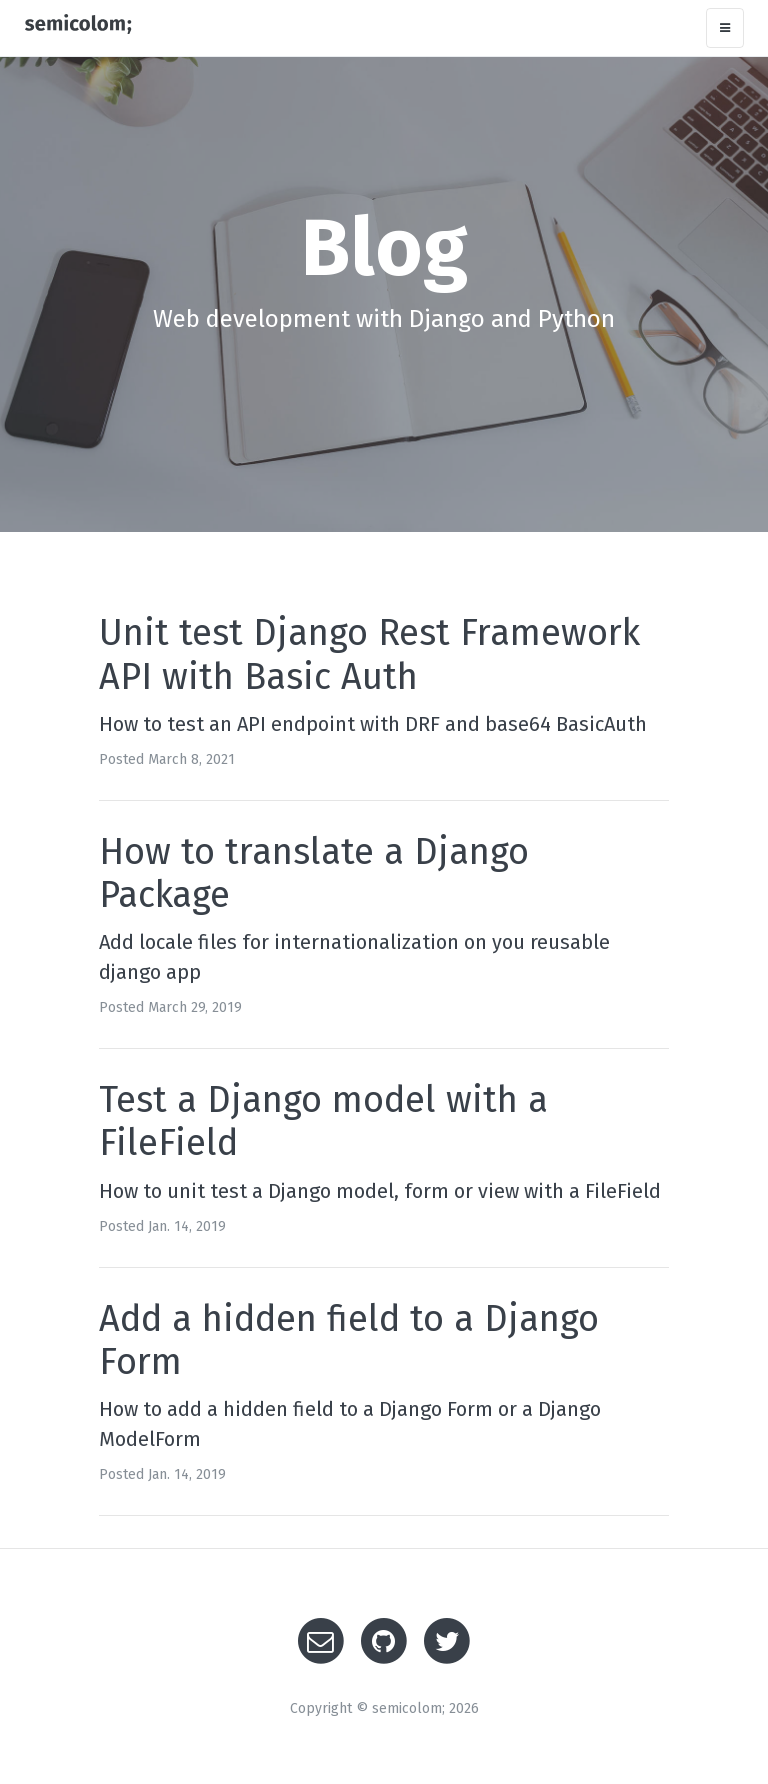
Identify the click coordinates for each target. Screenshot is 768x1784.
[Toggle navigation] (725, 28)
